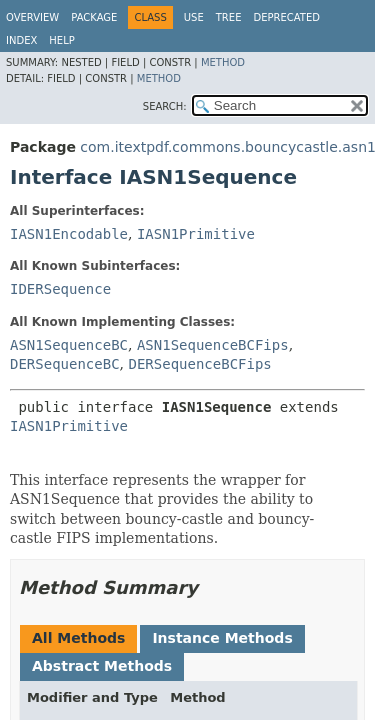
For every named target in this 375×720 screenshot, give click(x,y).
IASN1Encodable (69, 234)
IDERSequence (60, 289)
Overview (32, 17)
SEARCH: (165, 106)
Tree (229, 17)
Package (94, 17)
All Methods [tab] (78, 638)
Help (61, 40)
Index (21, 40)
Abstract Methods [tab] (102, 666)
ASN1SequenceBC (69, 345)
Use (194, 17)
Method (223, 62)
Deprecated (286, 17)
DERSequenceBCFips (199, 364)
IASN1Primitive (196, 234)
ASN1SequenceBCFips (213, 345)
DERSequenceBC (65, 364)
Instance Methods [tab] (222, 638)
